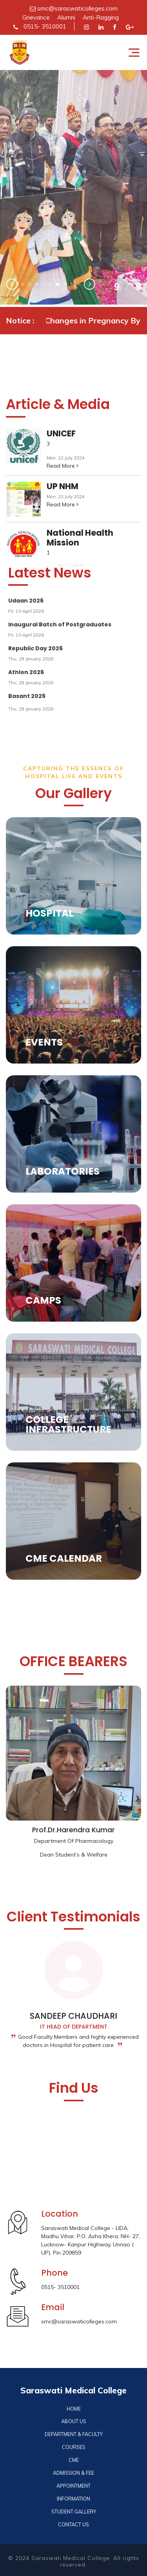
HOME (74, 2409)
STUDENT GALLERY (73, 2511)
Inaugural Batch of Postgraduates (59, 624)
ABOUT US (73, 2421)
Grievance (36, 17)
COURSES (73, 2447)
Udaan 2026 (26, 601)
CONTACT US (73, 2524)
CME (74, 2460)
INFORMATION (73, 2498)
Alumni (66, 17)
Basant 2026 (26, 696)
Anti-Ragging (101, 17)
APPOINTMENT (73, 2486)
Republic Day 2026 (35, 648)
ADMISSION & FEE (73, 2473)
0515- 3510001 (39, 26)
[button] (22, 284)
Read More (62, 465)
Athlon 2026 (26, 672)
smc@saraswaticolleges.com (74, 8)
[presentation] (12, 285)
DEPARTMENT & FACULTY (74, 2434)
